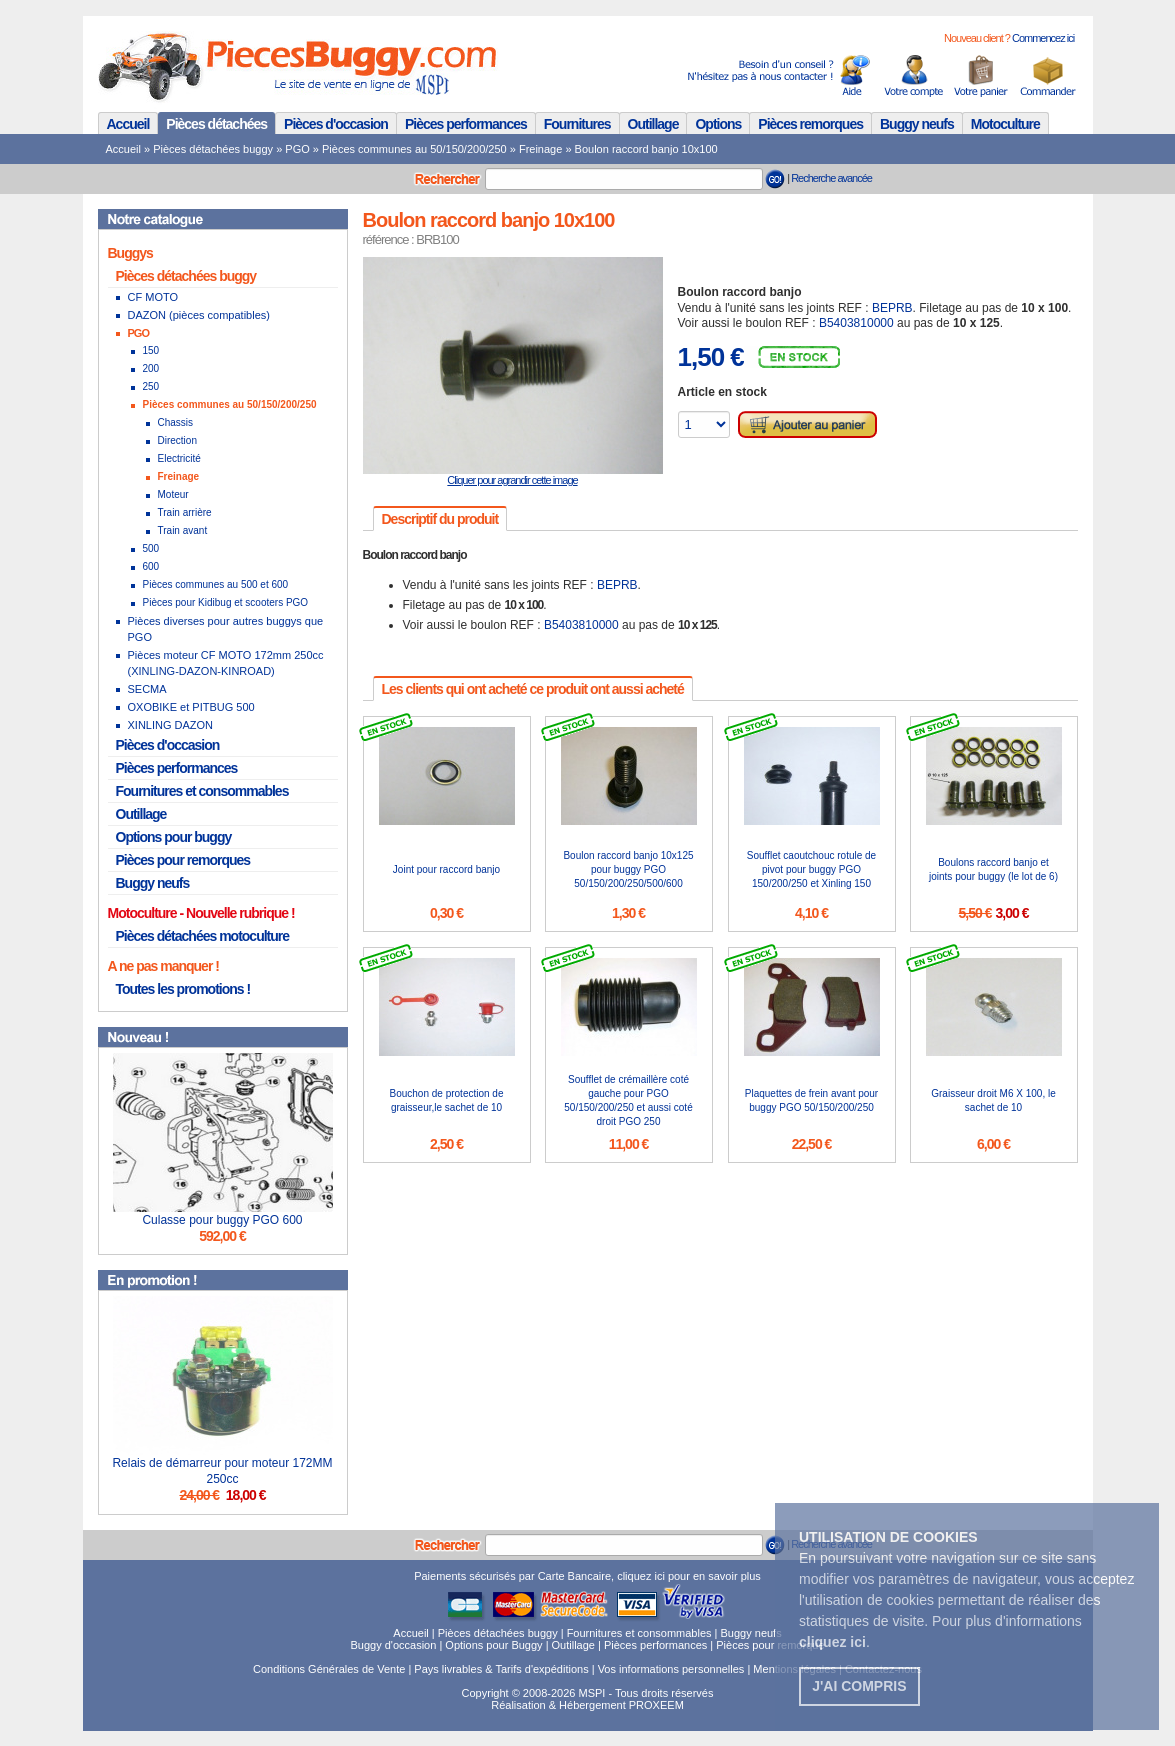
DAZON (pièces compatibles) (199, 315)
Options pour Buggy (493, 1645)
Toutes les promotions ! (183, 989)
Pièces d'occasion (336, 124)
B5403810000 (856, 323)
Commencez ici (1043, 38)
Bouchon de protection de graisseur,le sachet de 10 (447, 1100)
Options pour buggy (174, 837)
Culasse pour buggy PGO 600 (222, 1220)
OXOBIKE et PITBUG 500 (191, 707)
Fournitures (577, 124)
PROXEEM (656, 1705)
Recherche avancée (831, 178)
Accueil (128, 124)
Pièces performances (466, 124)
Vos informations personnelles (671, 1669)
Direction (177, 440)
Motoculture (1005, 124)
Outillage (653, 124)
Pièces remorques (810, 124)
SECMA (147, 689)
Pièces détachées (216, 124)
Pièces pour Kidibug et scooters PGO (226, 602)
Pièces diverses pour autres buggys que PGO (226, 629)
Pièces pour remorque (770, 1645)
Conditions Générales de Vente (329, 1669)
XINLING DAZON (171, 725)
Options (718, 124)
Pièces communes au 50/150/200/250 (414, 149)
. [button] (834, 1642)
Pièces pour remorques (183, 860)
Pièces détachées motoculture (203, 936)
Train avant (183, 530)
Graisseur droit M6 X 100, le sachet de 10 (993, 1100)
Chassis (176, 422)
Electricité (179, 458)
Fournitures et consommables (202, 791)
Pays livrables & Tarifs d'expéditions (501, 1669)
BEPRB (892, 308)
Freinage (540, 149)
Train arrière (185, 512)
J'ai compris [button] (859, 1686)
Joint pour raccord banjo (446, 869)
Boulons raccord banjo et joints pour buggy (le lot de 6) (993, 869)
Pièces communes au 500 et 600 (216, 584)
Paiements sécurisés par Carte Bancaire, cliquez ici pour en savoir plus (587, 1576)
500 (151, 548)
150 (151, 350)
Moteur (173, 494)
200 (151, 368)
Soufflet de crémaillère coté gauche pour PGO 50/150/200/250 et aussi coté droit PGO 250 (628, 1100)
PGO (297, 149)
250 (151, 386)
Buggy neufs (917, 124)
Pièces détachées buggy (213, 149)
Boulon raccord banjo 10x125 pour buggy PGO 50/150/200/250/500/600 (628, 869)
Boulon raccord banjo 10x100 (646, 149)
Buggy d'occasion (393, 1645)
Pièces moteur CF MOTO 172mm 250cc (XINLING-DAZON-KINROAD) (226, 663)
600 (151, 566)
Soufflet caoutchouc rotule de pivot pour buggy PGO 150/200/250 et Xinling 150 (811, 869)
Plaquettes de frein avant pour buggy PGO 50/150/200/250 (811, 1100)
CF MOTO (153, 297)
